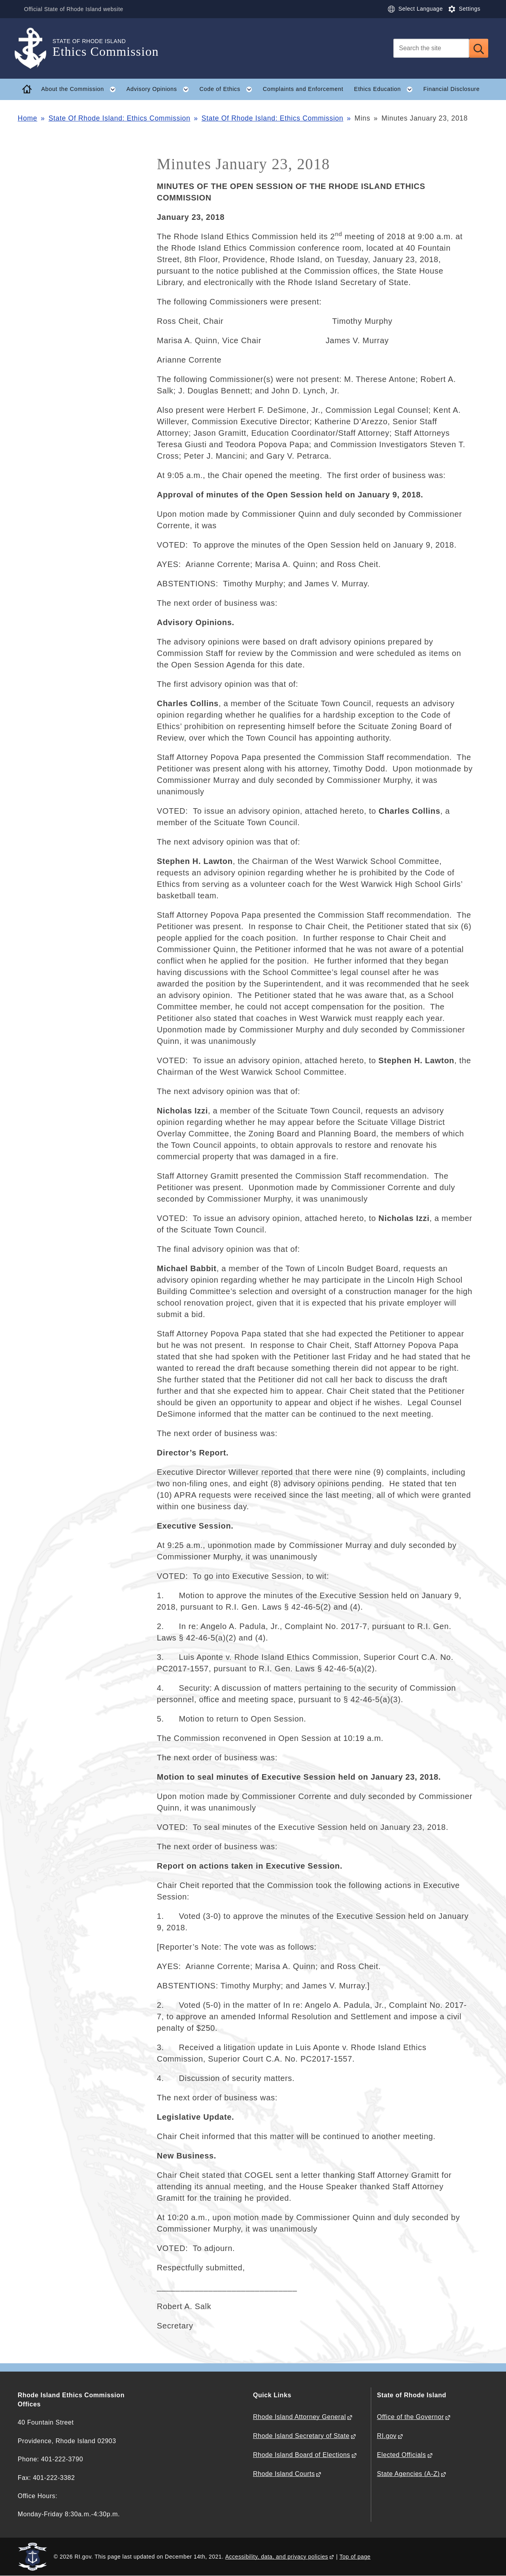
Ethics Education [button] (386, 89)
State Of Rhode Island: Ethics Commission (120, 118)
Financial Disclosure (451, 89)
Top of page (355, 2556)
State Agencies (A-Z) (408, 2473)
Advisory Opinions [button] (160, 89)
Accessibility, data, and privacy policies (276, 2556)
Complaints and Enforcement (303, 89)
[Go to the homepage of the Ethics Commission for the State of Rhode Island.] (35, 48)
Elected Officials (401, 2454)
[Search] (431, 48)
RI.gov (387, 2435)
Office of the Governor (410, 2416)
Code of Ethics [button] (228, 89)
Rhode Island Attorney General (299, 2416)
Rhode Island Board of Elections (301, 2454)
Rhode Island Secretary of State (301, 2435)
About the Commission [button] (81, 89)
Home (27, 118)
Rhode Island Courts (284, 2473)
